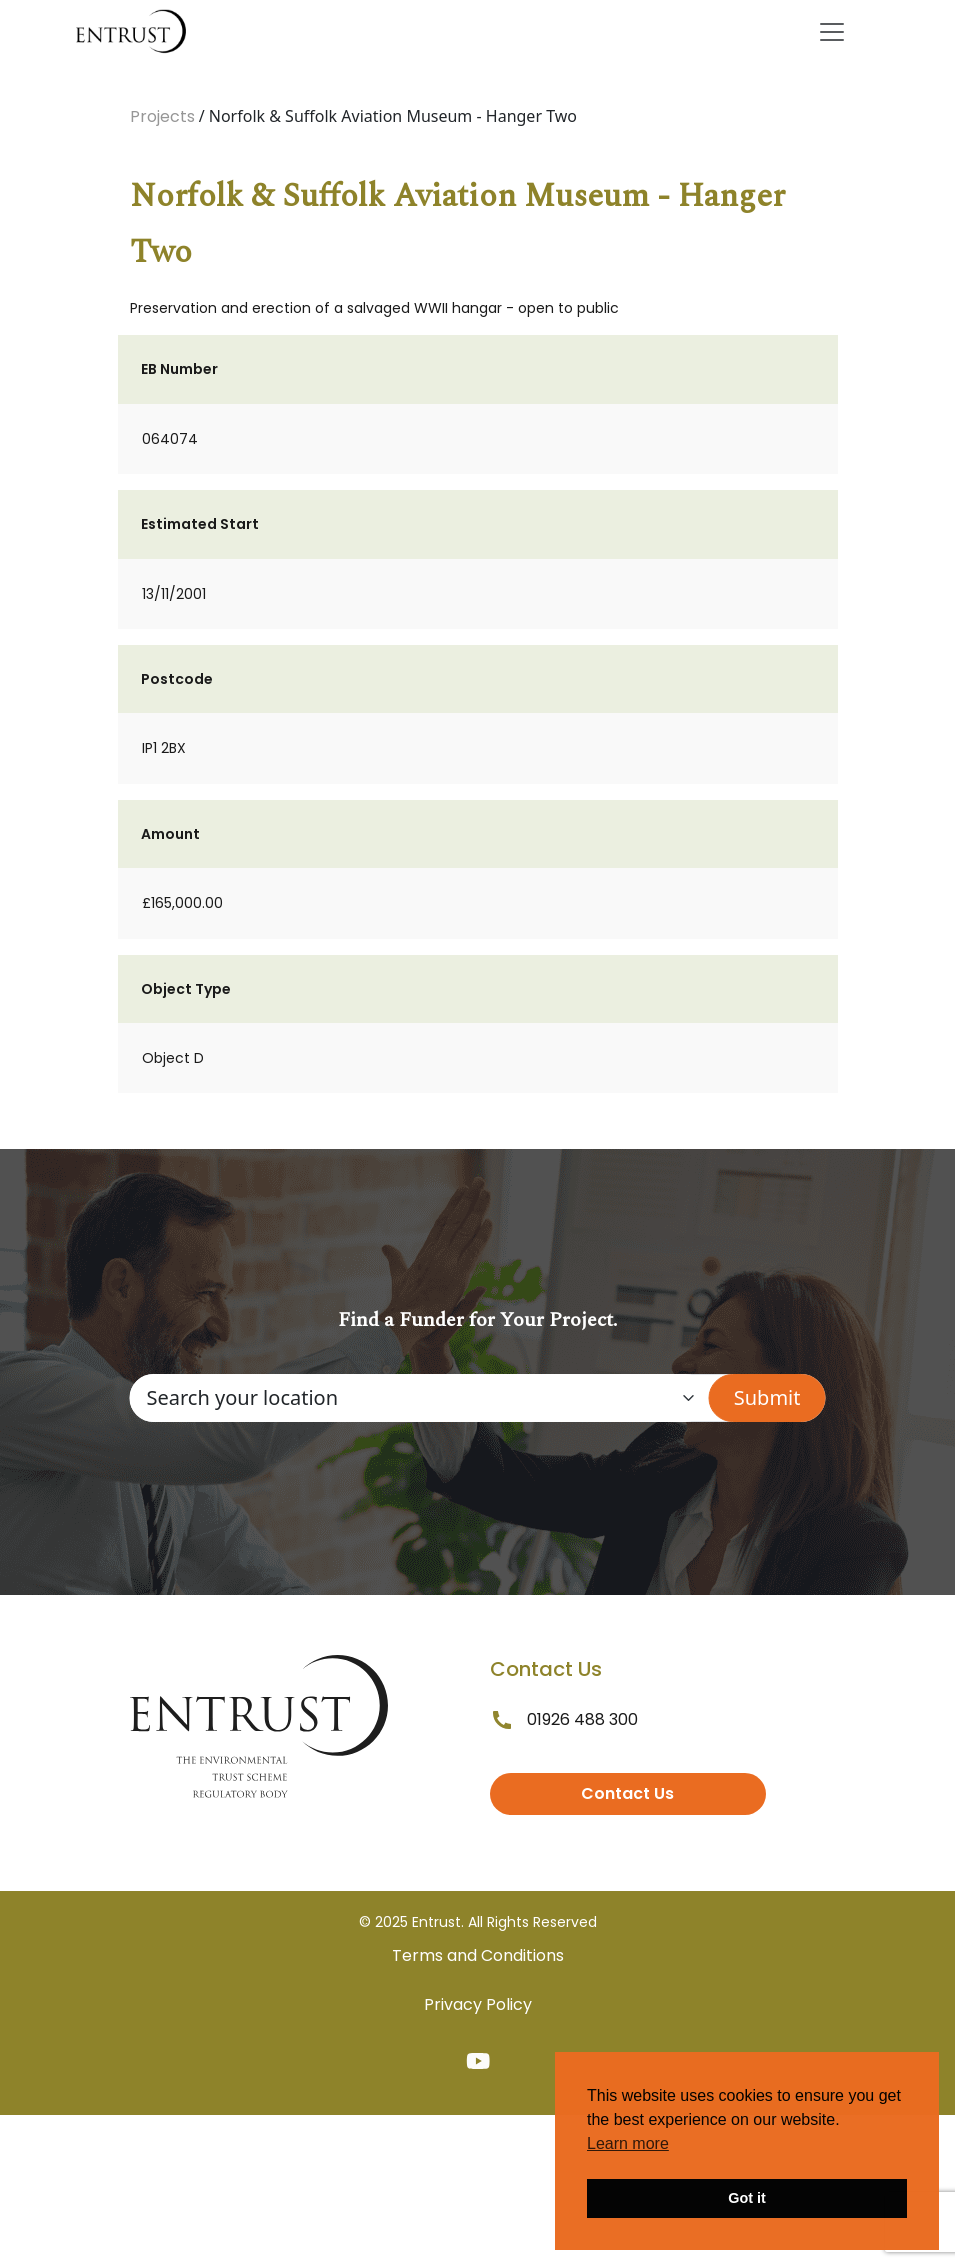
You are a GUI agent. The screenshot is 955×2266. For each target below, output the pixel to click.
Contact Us (627, 1793)
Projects (162, 116)
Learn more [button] (628, 2143)
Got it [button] (747, 2198)
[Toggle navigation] (832, 32)
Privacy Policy (478, 2004)
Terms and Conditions (478, 1955)
